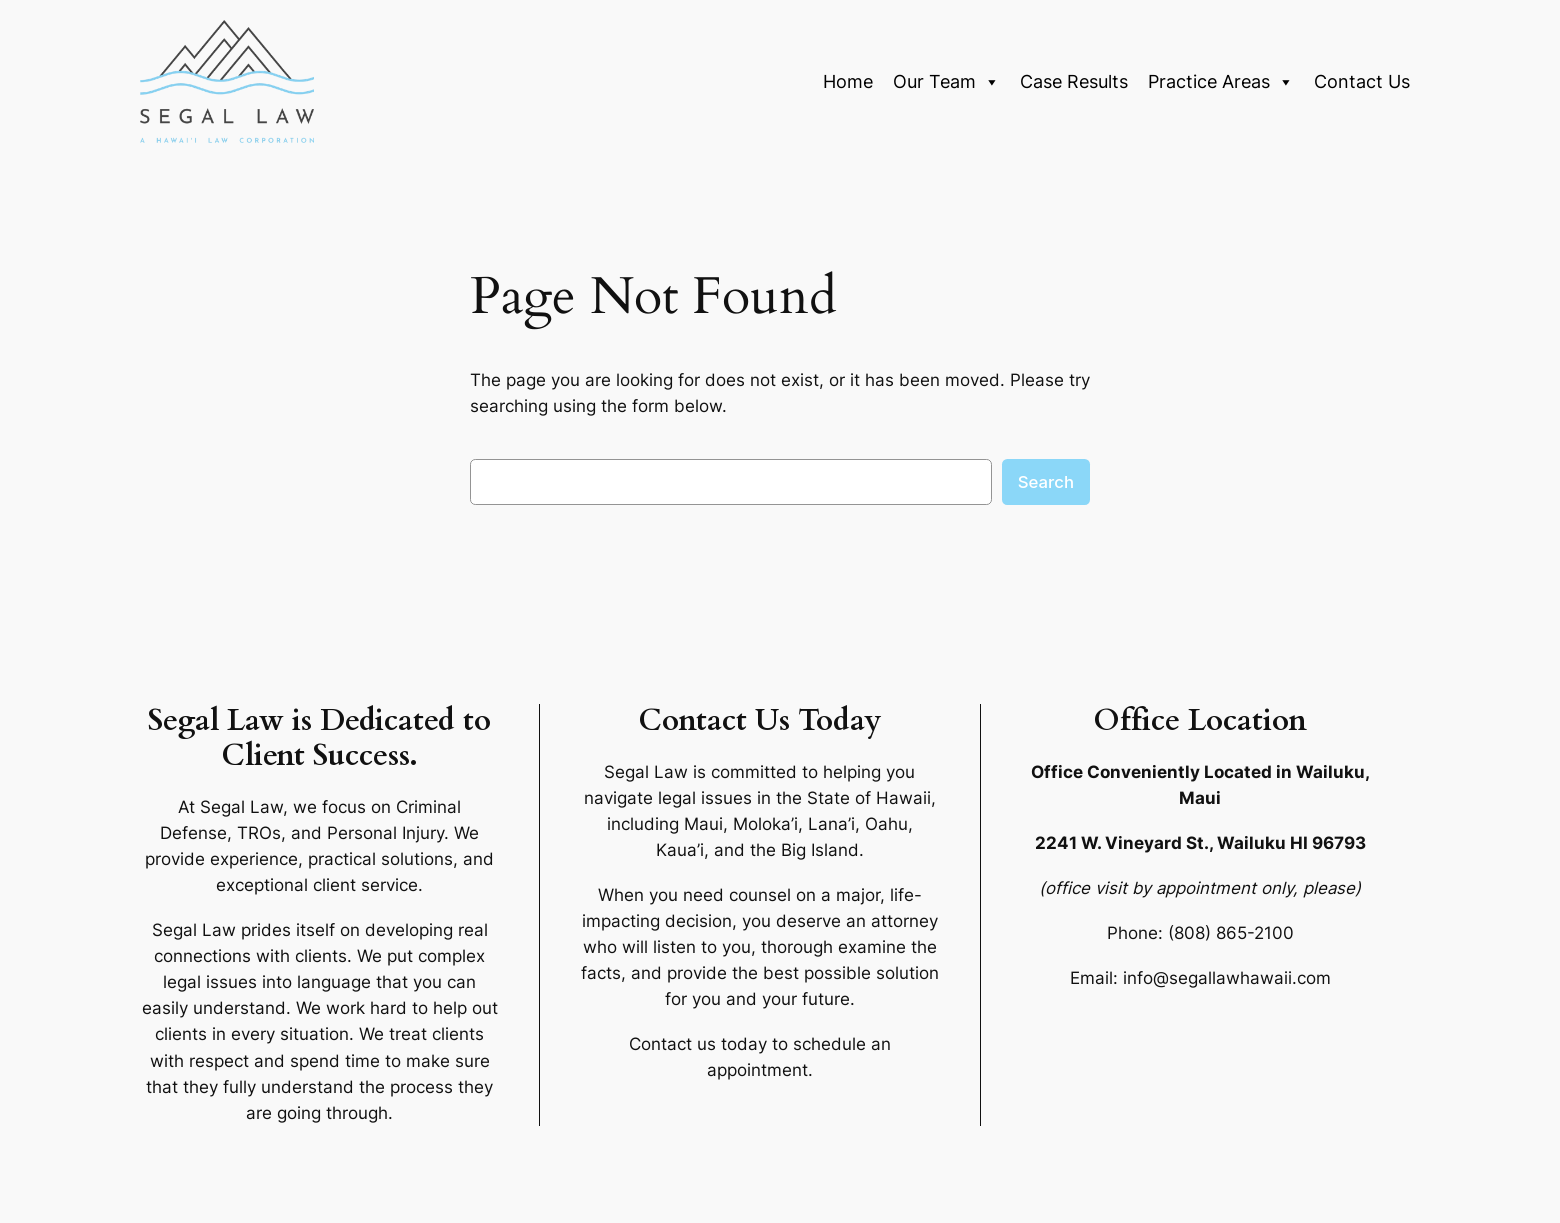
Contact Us (1362, 81)
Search (1046, 482)
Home (848, 81)
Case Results (1074, 81)
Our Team (946, 82)
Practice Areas (1221, 82)
